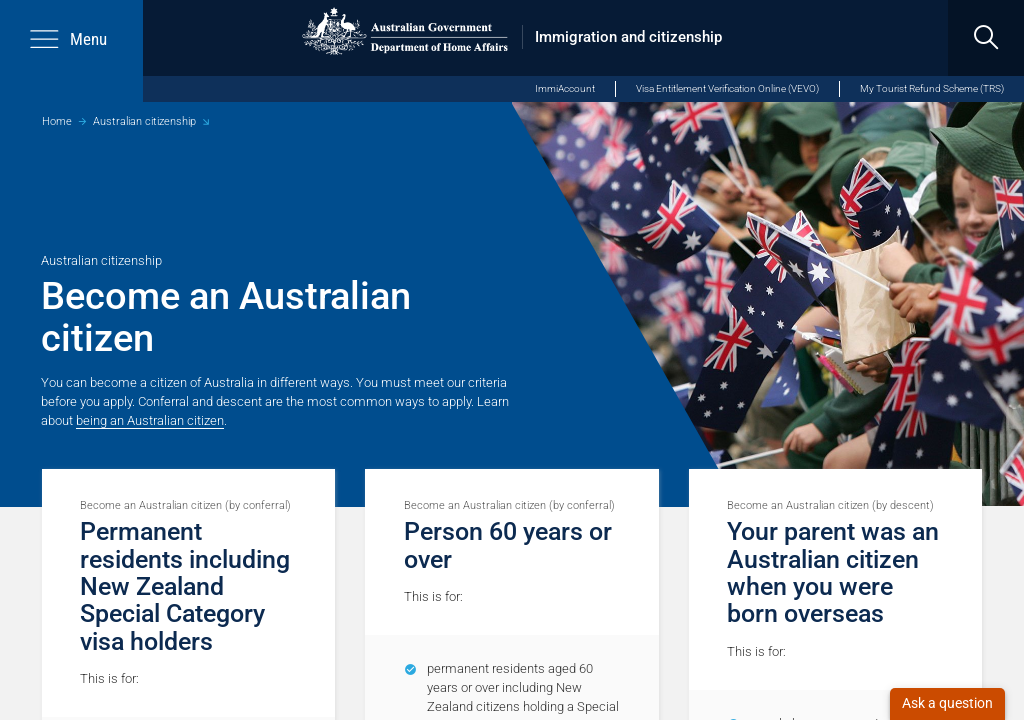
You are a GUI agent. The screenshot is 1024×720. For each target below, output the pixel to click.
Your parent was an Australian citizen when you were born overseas (833, 572)
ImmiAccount (565, 88)
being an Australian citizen (150, 420)
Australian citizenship (144, 121)
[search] (986, 38)
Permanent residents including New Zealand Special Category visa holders (185, 586)
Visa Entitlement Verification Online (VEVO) (727, 88)
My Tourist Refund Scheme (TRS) (932, 88)
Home (57, 121)
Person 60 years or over (508, 545)
